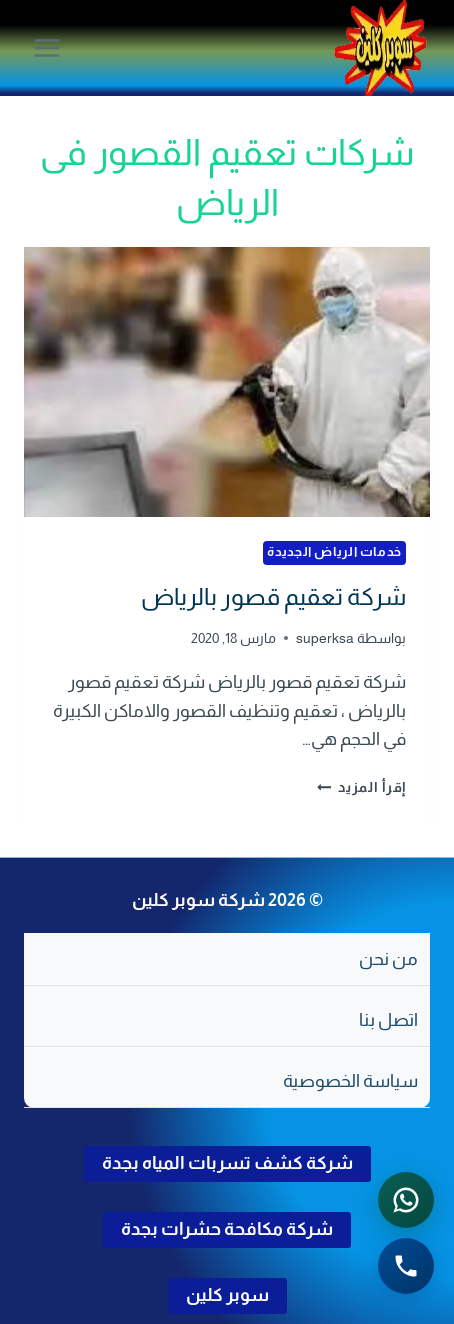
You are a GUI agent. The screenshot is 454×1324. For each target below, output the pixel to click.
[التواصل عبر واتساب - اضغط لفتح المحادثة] (406, 1200)
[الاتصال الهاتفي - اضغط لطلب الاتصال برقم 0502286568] (406, 1266)
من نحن (388, 959)
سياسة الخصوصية (350, 1081)
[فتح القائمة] (47, 47)
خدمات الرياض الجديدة (334, 552)
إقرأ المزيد (362, 787)
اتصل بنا (388, 1020)
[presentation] (227, 382)
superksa (325, 638)
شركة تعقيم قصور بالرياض (273, 596)
